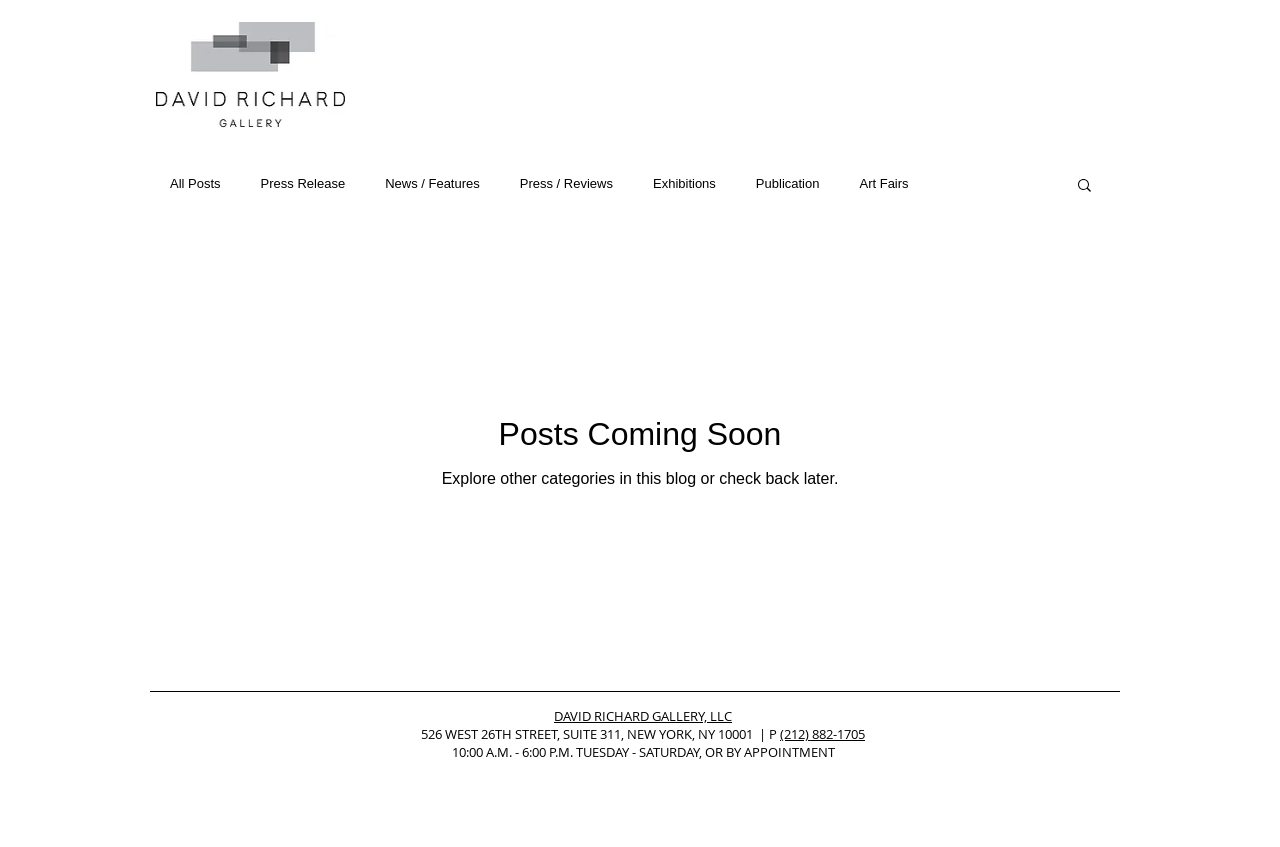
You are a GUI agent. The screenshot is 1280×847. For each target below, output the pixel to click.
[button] (1084, 186)
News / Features (432, 183)
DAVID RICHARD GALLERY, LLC (643, 716)
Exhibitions (684, 183)
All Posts (195, 183)
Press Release (303, 183)
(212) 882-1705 (822, 734)
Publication (788, 183)
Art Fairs (883, 183)
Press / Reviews (566, 183)
